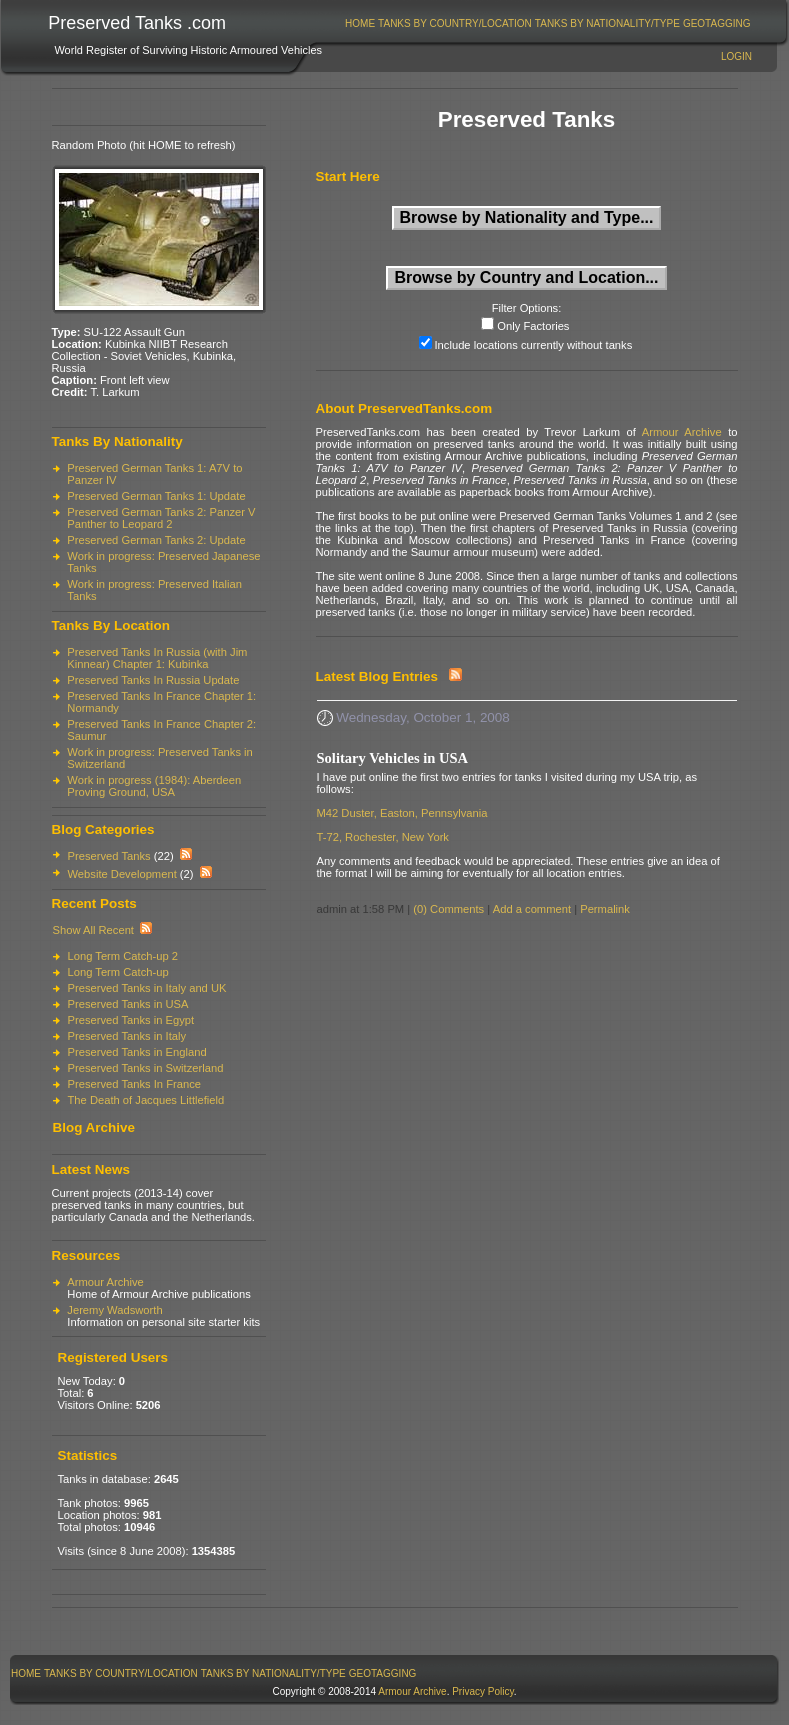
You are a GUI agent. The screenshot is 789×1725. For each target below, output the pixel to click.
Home (360, 23)
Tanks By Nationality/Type (607, 23)
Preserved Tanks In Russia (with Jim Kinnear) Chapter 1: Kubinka (157, 658)
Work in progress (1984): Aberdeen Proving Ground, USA (154, 786)
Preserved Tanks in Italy (127, 1036)
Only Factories (533, 326)
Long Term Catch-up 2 (123, 956)
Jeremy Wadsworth (114, 1310)
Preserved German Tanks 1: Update (156, 496)
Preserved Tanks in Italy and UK (147, 988)
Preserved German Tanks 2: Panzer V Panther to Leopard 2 (161, 518)
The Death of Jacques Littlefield (146, 1100)
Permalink (605, 909)
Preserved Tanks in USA (128, 1004)
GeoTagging (717, 23)
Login (736, 56)
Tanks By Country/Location (455, 23)
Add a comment (532, 909)
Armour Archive (105, 1282)
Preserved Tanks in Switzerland (146, 1068)
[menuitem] (360, 23)
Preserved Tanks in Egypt (131, 1020)
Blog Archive (94, 1127)
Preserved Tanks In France (134, 1084)
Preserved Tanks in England (137, 1052)
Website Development (122, 874)
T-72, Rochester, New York (383, 837)
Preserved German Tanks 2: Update (156, 540)
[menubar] (548, 23)
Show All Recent (93, 930)
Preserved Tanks (109, 856)
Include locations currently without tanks (534, 345)
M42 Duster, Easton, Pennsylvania (402, 813)
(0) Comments (448, 909)
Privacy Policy (483, 1691)
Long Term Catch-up (118, 972)
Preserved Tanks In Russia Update (153, 680)
